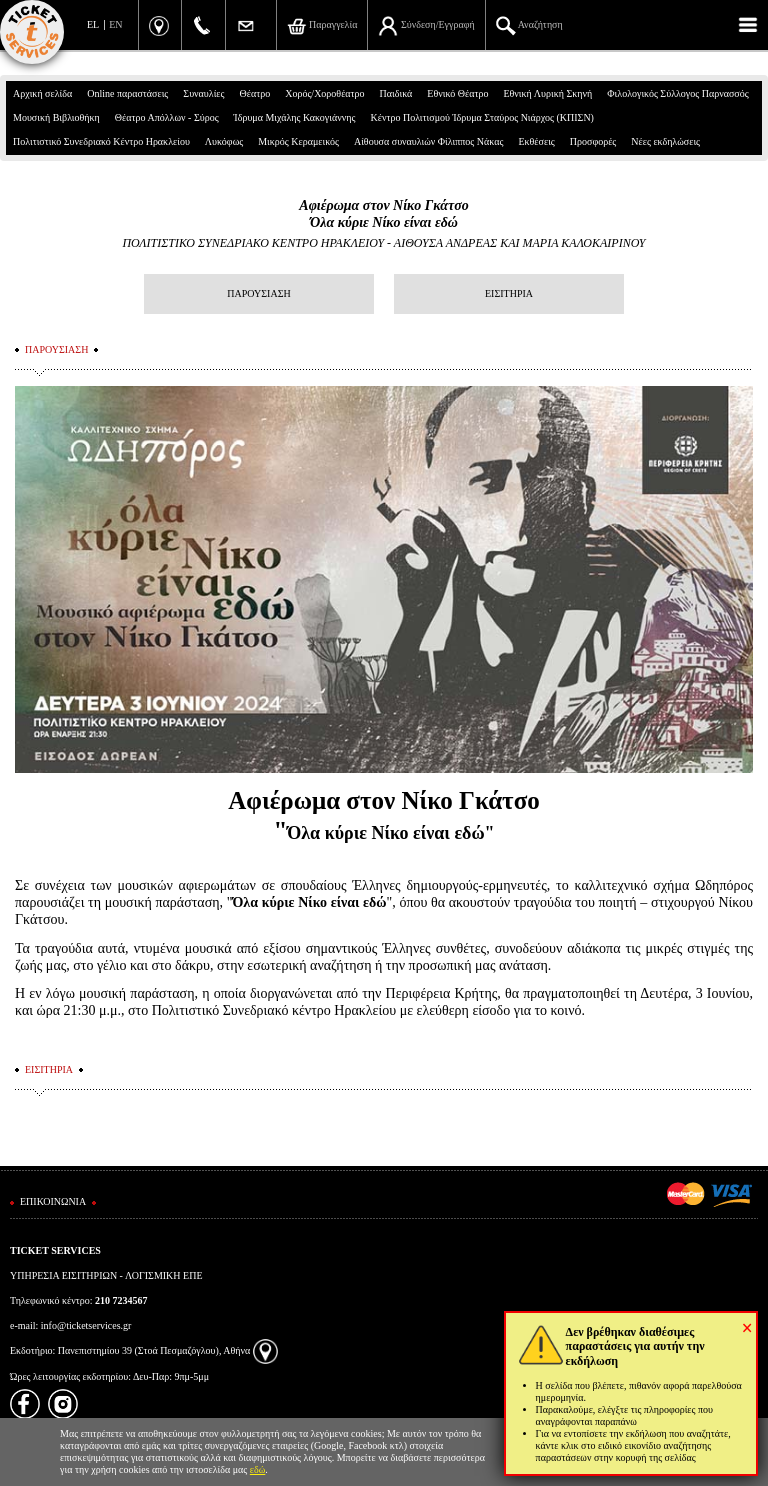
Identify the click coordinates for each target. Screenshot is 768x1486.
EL (93, 24)
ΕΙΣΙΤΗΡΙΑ (509, 293)
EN (115, 24)
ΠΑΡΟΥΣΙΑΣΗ (258, 293)
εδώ (258, 1469)
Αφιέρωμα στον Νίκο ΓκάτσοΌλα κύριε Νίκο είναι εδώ (383, 214)
